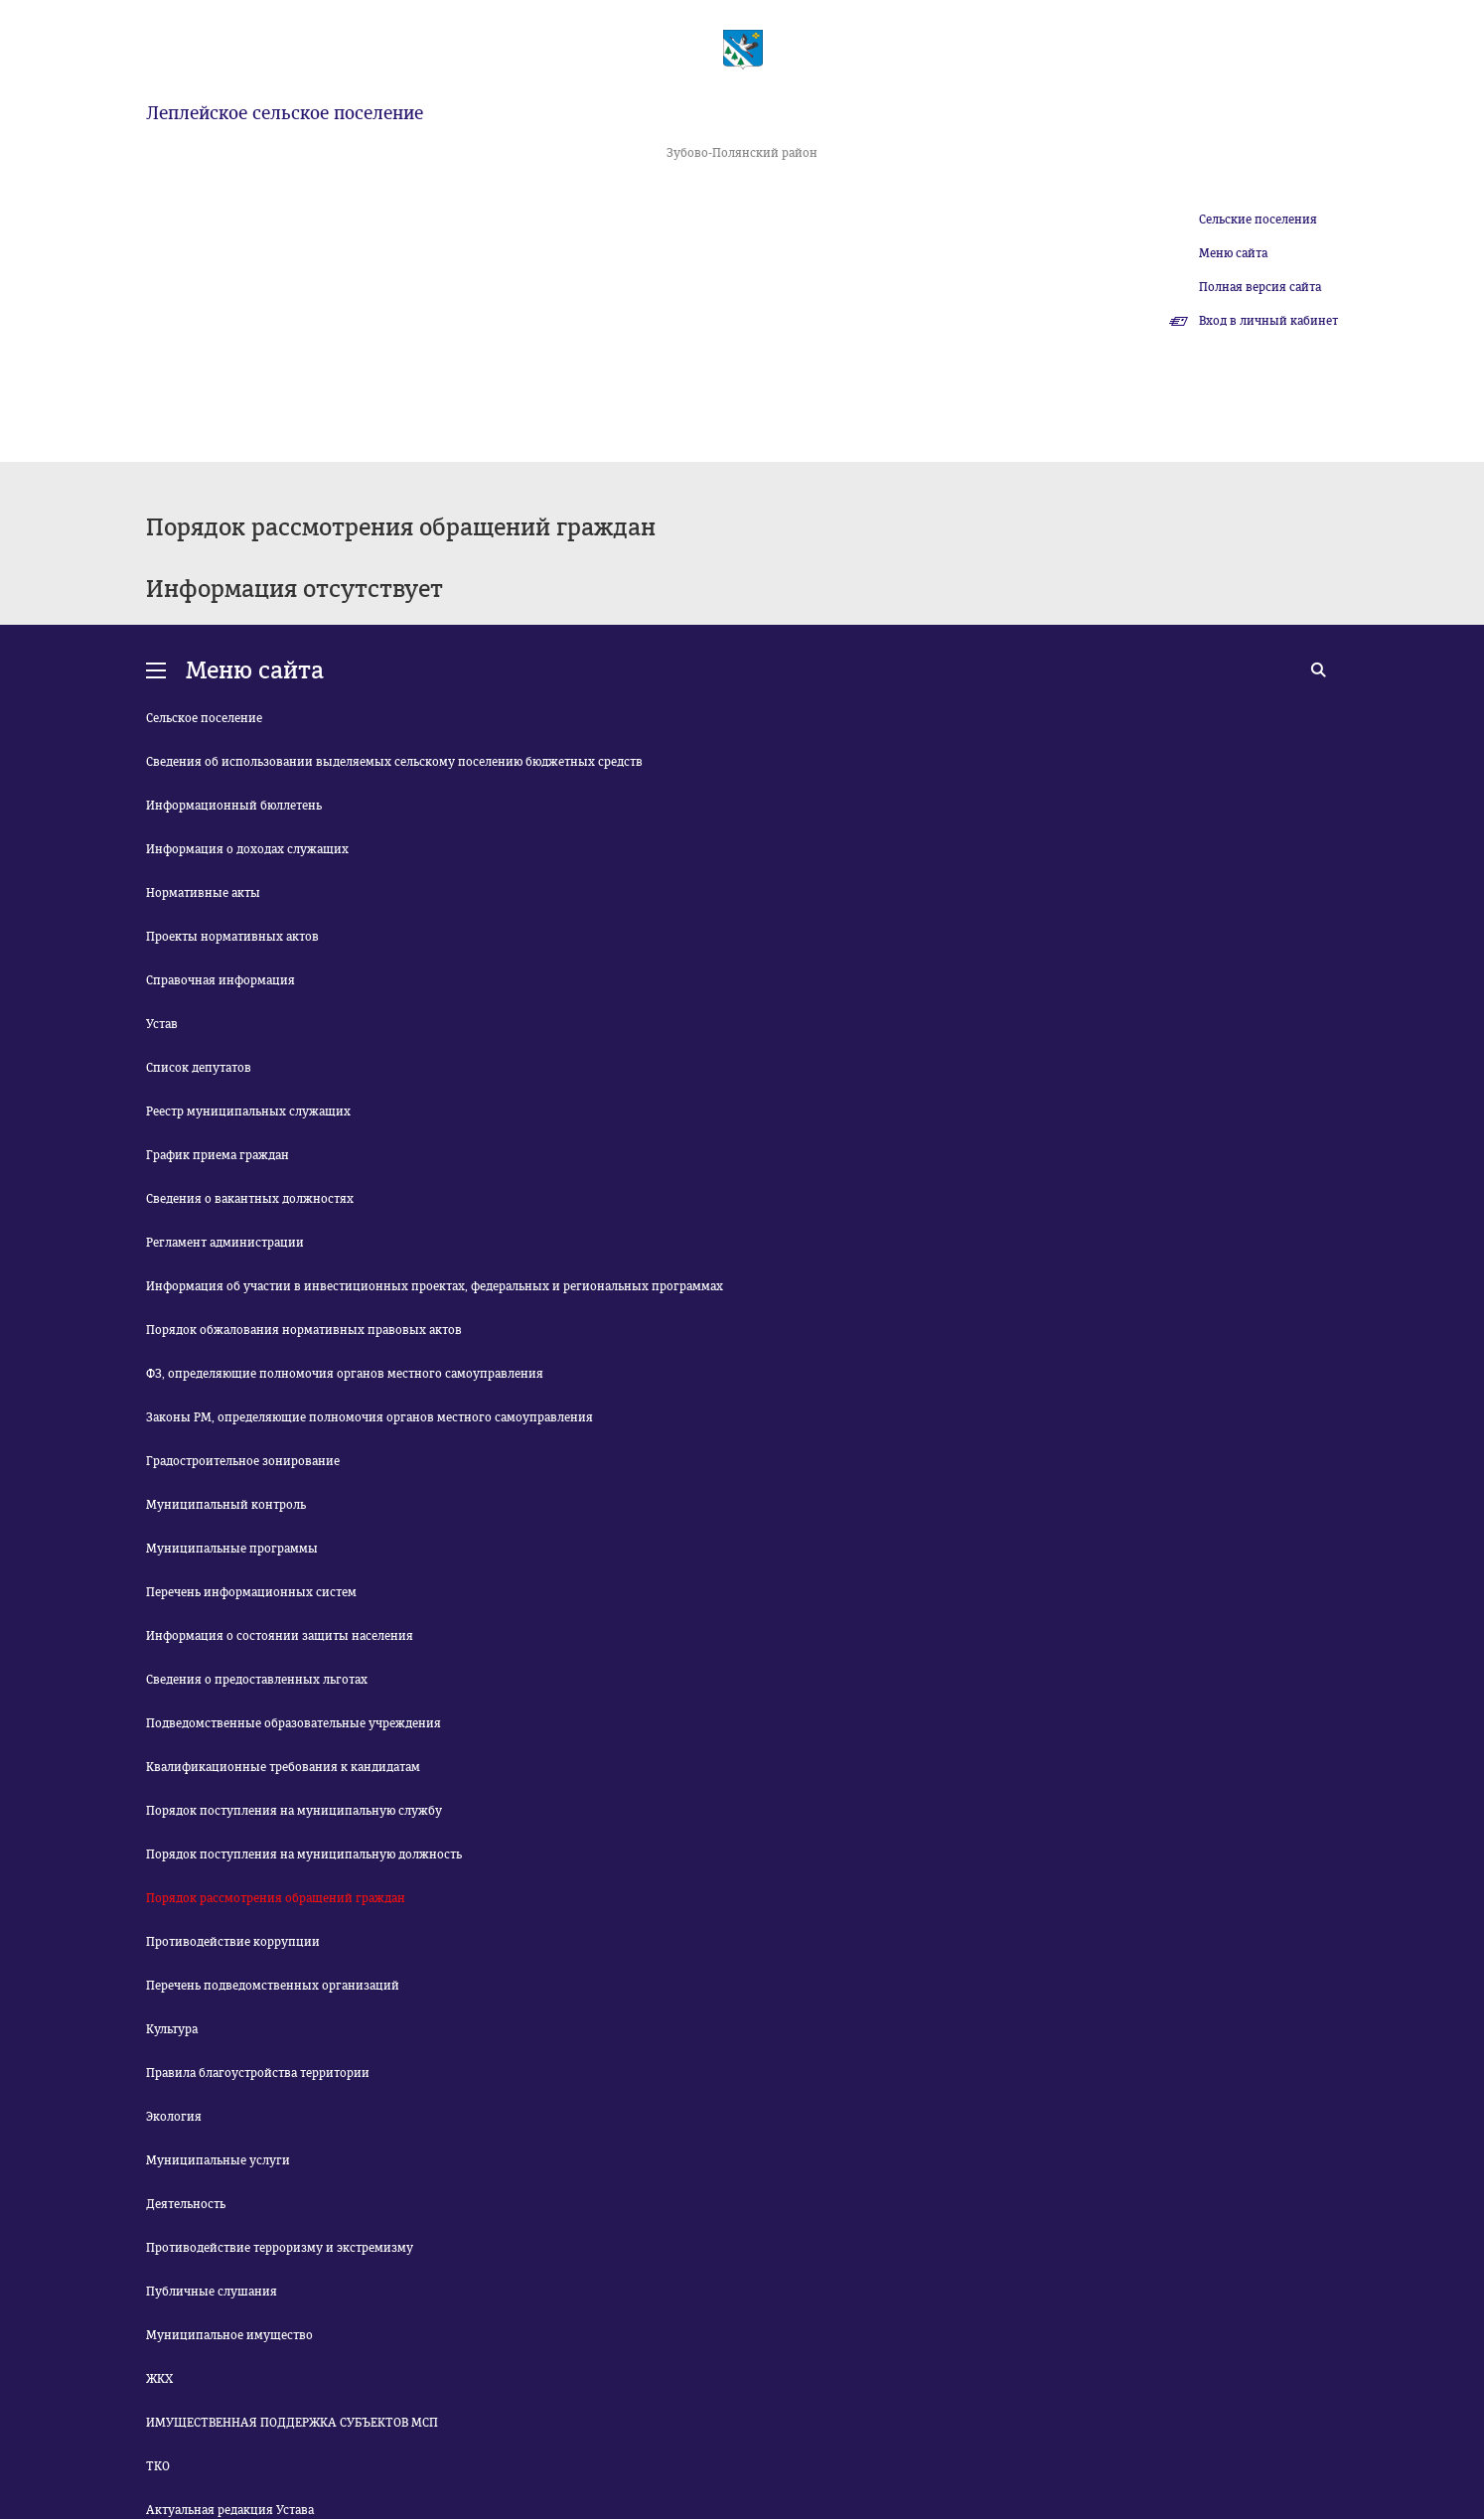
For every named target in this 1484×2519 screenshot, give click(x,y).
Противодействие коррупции (233, 1942)
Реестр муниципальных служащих (248, 1111)
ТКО (158, 2466)
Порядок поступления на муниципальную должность (304, 1854)
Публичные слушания (211, 2291)
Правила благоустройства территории (258, 2073)
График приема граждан (217, 1155)
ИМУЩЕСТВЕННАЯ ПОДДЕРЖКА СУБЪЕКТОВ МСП (292, 2423)
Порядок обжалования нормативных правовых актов (304, 1330)
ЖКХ (159, 2379)
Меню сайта (1233, 253)
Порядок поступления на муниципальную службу (294, 1811)
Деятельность (185, 2204)
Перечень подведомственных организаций (272, 1986)
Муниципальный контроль (226, 1505)
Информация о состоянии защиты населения (279, 1636)
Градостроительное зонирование (243, 1461)
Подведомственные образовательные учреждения (293, 1723)
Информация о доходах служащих (247, 849)
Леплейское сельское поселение (284, 113)
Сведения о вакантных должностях (250, 1199)
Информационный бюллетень (234, 806)
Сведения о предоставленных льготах (257, 1680)
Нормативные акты (203, 893)
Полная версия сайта (1260, 287)
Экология (174, 2117)
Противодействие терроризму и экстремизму (279, 2248)
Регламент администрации (225, 1243)
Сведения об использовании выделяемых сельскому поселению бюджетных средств (394, 762)
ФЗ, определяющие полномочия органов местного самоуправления (344, 1374)
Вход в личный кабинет (1268, 321)
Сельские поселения (1258, 219)
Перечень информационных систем (251, 1592)
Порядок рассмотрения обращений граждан (275, 1898)
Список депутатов (198, 1068)
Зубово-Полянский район (742, 153)
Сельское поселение (204, 718)
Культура (172, 2029)
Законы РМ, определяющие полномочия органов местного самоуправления (369, 1417)
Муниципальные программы (232, 1549)
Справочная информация (220, 980)
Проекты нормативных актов (232, 937)
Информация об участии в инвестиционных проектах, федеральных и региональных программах (434, 1286)
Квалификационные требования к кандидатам (283, 1767)
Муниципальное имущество (229, 2335)
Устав (162, 1024)
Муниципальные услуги (218, 2160)
